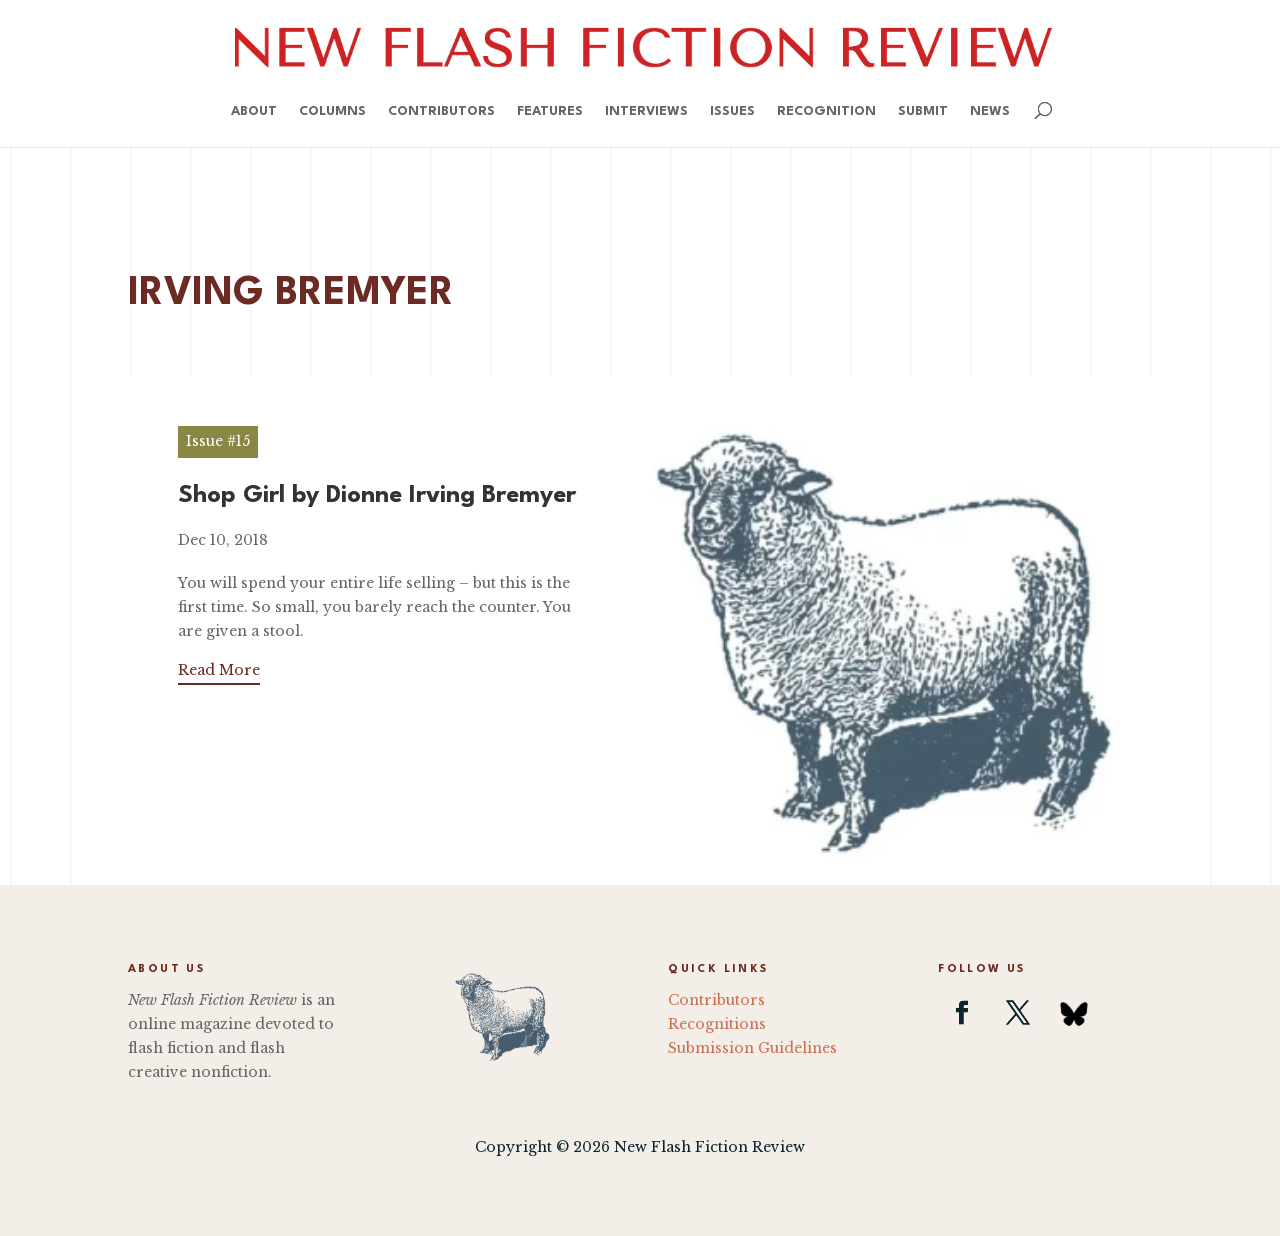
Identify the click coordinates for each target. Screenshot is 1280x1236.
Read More (219, 670)
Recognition (826, 111)
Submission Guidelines (752, 1048)
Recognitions (717, 1024)
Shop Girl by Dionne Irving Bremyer (377, 496)
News (990, 111)
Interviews (646, 111)
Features (550, 111)
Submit (923, 111)
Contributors (441, 111)
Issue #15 (218, 441)
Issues (732, 111)
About (254, 111)
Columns (332, 111)
